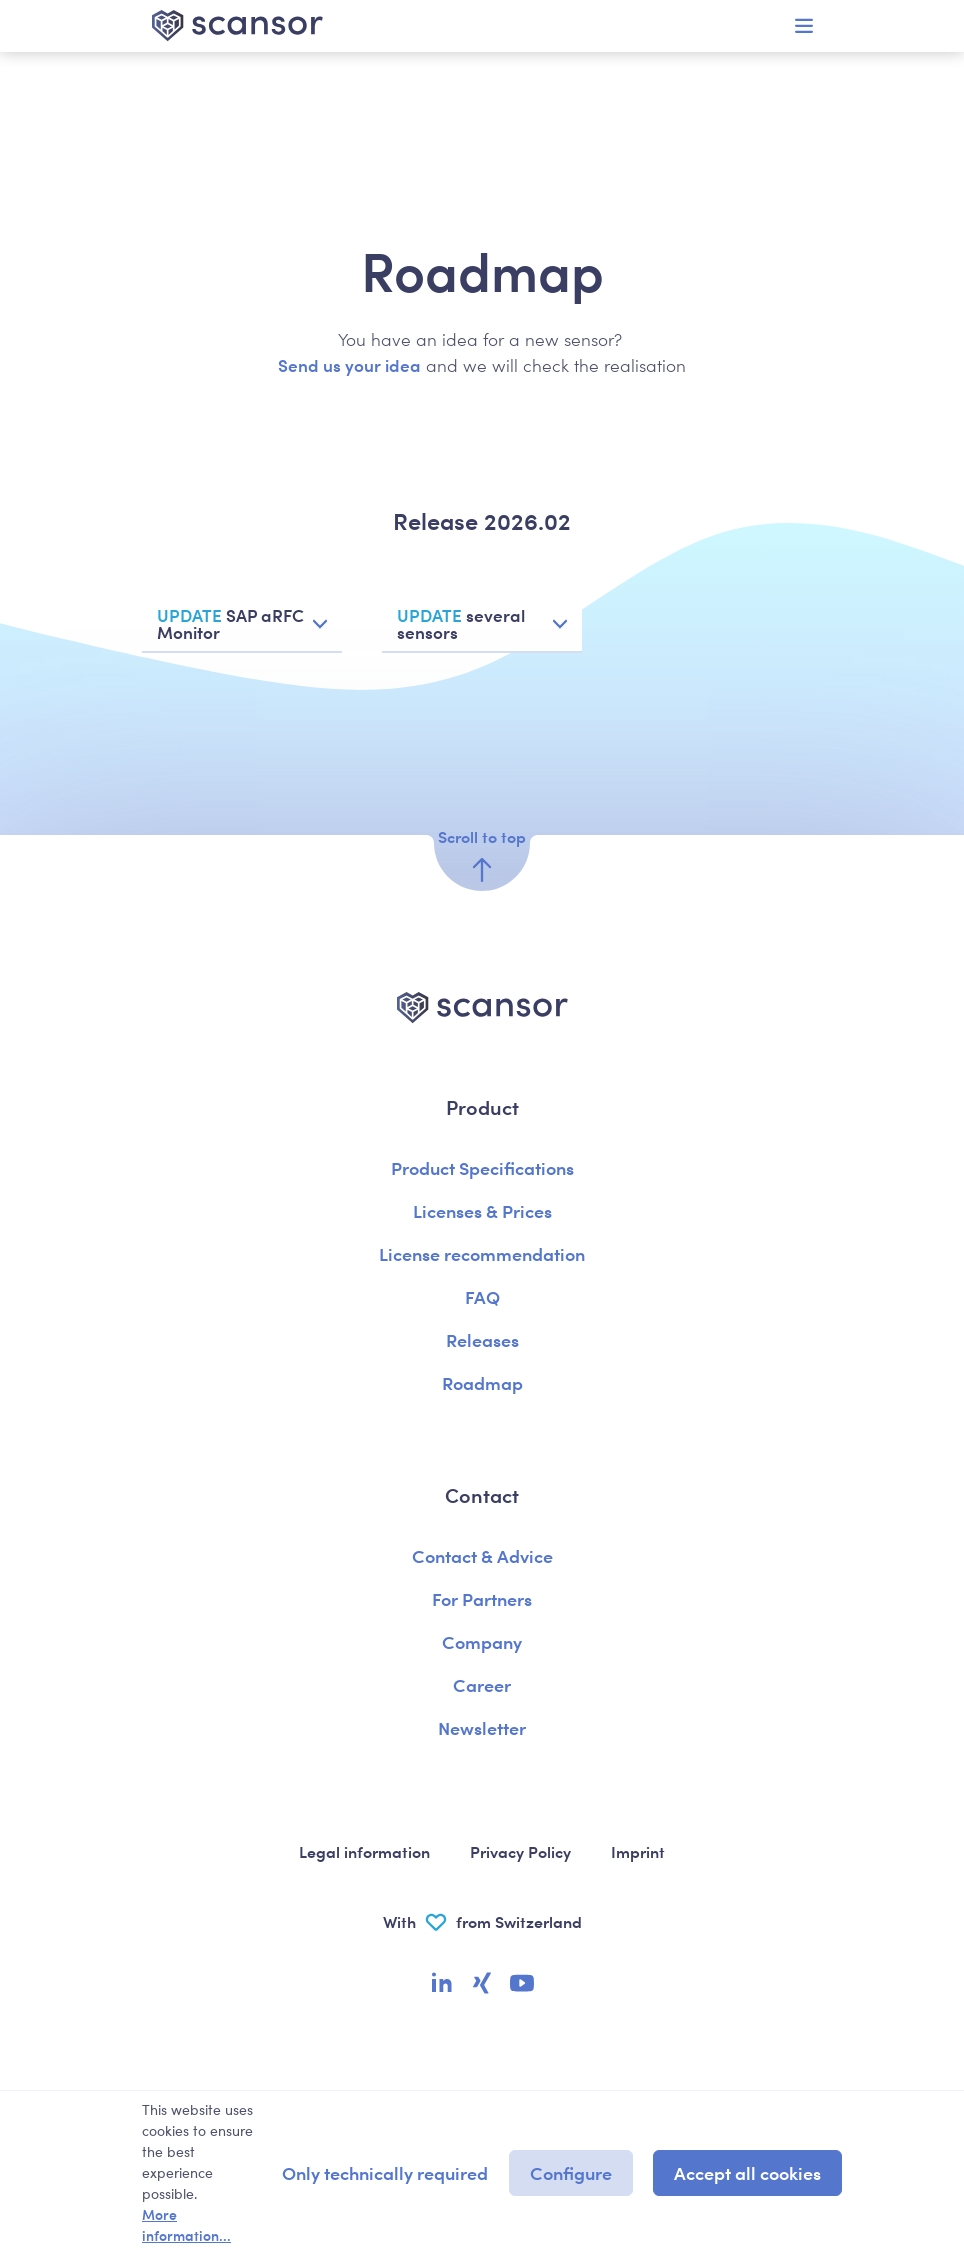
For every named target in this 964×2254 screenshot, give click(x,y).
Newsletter (482, 1727)
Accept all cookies (747, 2172)
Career (482, 1684)
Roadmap (482, 1382)
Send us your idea (349, 365)
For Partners (482, 1598)
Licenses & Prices (482, 1210)
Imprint (638, 1851)
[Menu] (804, 26)
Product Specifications (482, 1167)
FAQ (482, 1296)
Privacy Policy (520, 1851)
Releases (482, 1339)
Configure (571, 2172)
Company (482, 1641)
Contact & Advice (482, 1555)
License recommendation (482, 1253)
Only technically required (385, 2172)
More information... (186, 2224)
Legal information (364, 1851)
